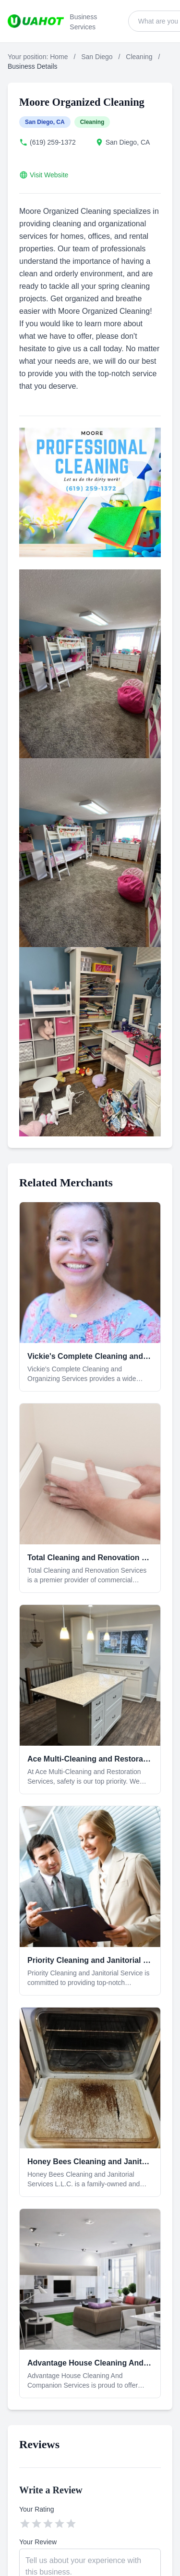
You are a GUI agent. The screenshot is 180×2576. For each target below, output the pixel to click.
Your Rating (36, 2509)
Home (59, 57)
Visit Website (49, 175)
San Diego (96, 57)
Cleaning (139, 57)
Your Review (38, 2542)
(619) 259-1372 (53, 142)
